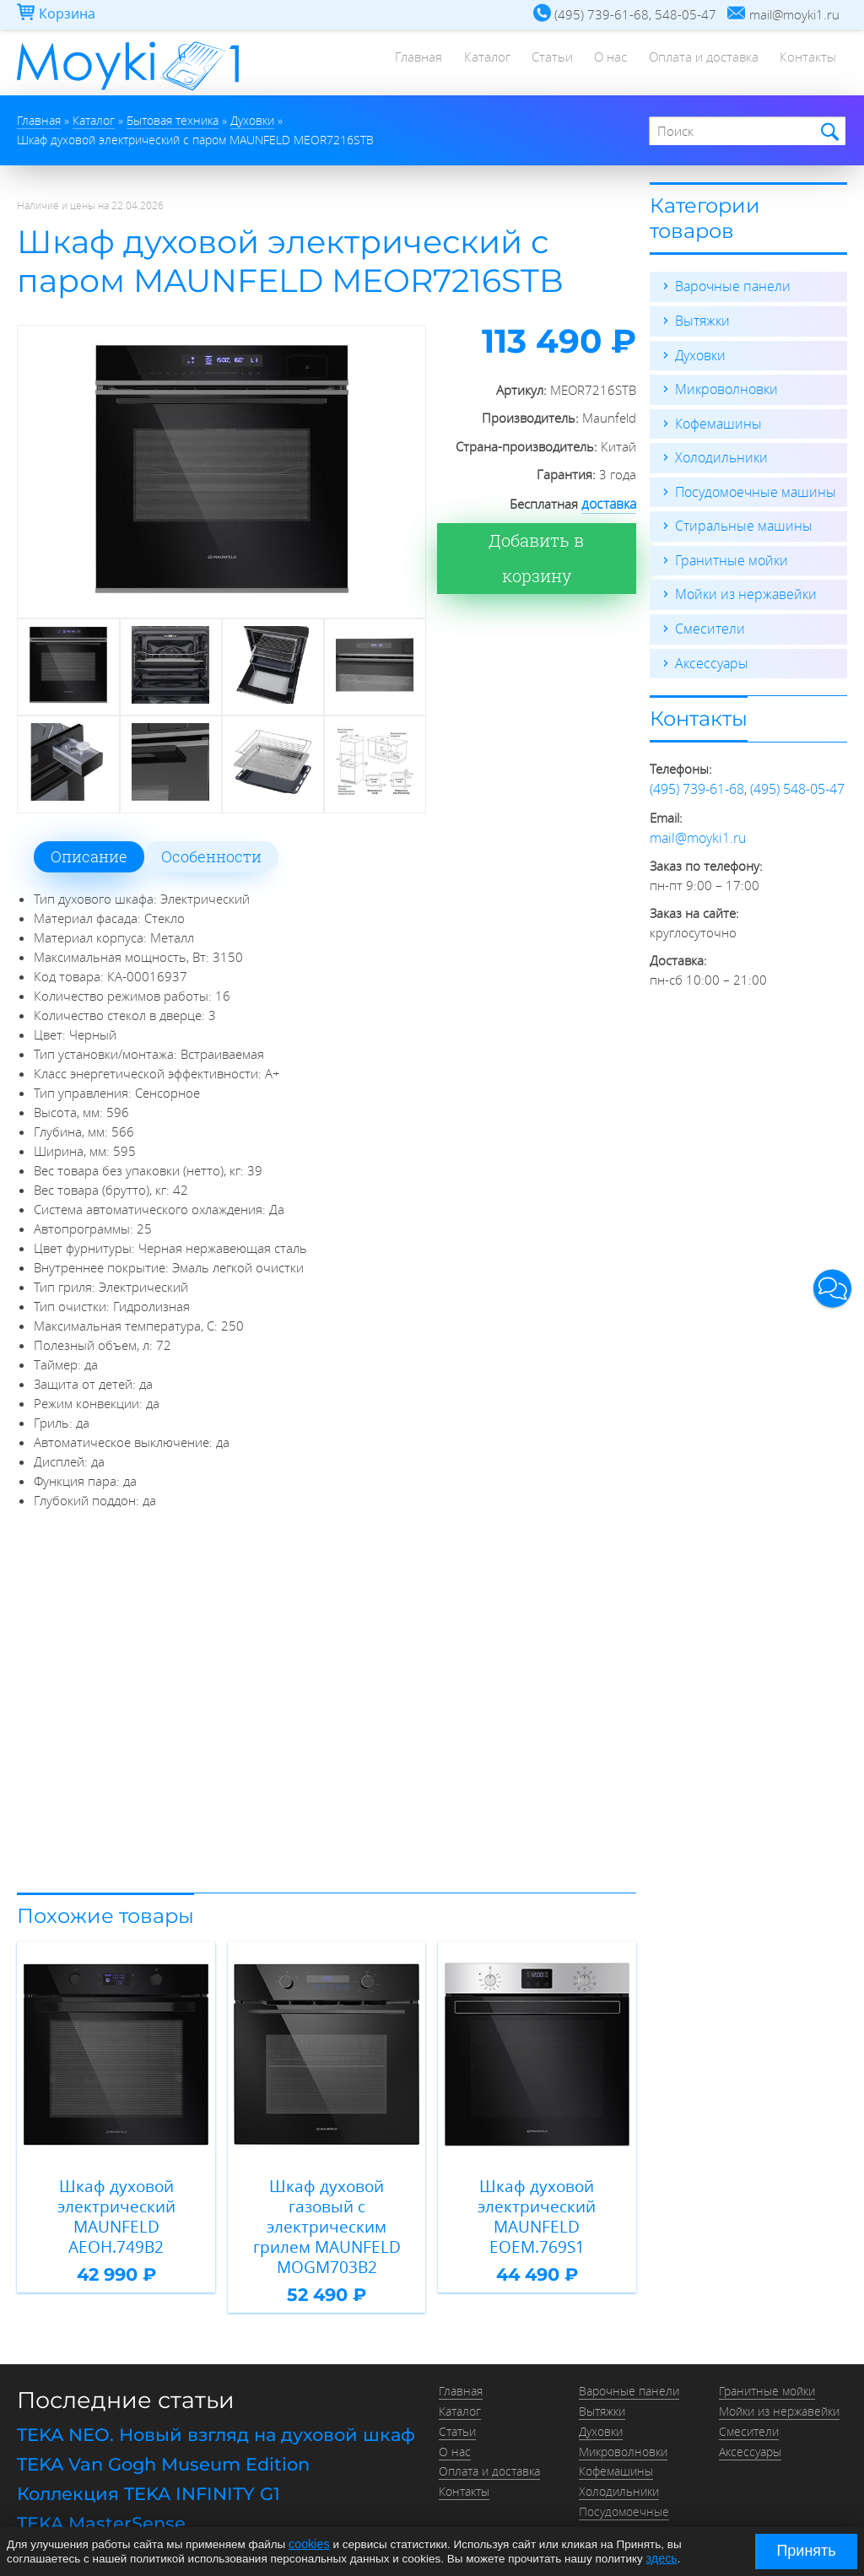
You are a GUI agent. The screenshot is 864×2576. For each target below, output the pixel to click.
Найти (827, 131)
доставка (610, 502)
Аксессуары (708, 656)
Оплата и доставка (698, 63)
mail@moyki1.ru (695, 828)
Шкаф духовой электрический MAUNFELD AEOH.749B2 (116, 2204)
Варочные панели (728, 285)
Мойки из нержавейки (741, 589)
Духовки (699, 352)
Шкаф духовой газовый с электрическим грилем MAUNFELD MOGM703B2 (327, 2204)
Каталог (469, 63)
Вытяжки (700, 319)
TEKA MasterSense (96, 2472)
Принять (805, 2550)
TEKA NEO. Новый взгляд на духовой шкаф (205, 2388)
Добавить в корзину (547, 538)
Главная (397, 63)
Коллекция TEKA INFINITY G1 (141, 2444)
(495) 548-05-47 (797, 781)
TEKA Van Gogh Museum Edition (157, 2416)
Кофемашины (715, 420)
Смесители (706, 622)
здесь (661, 2558)
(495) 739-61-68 (697, 781)
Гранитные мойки (727, 555)
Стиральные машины (738, 521)
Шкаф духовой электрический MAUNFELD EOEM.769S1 (537, 2204)
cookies (308, 2544)
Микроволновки (723, 386)
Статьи (538, 63)
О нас (601, 63)
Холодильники (718, 454)
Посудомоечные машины (750, 487)
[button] (832, 1288)
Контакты (806, 63)
